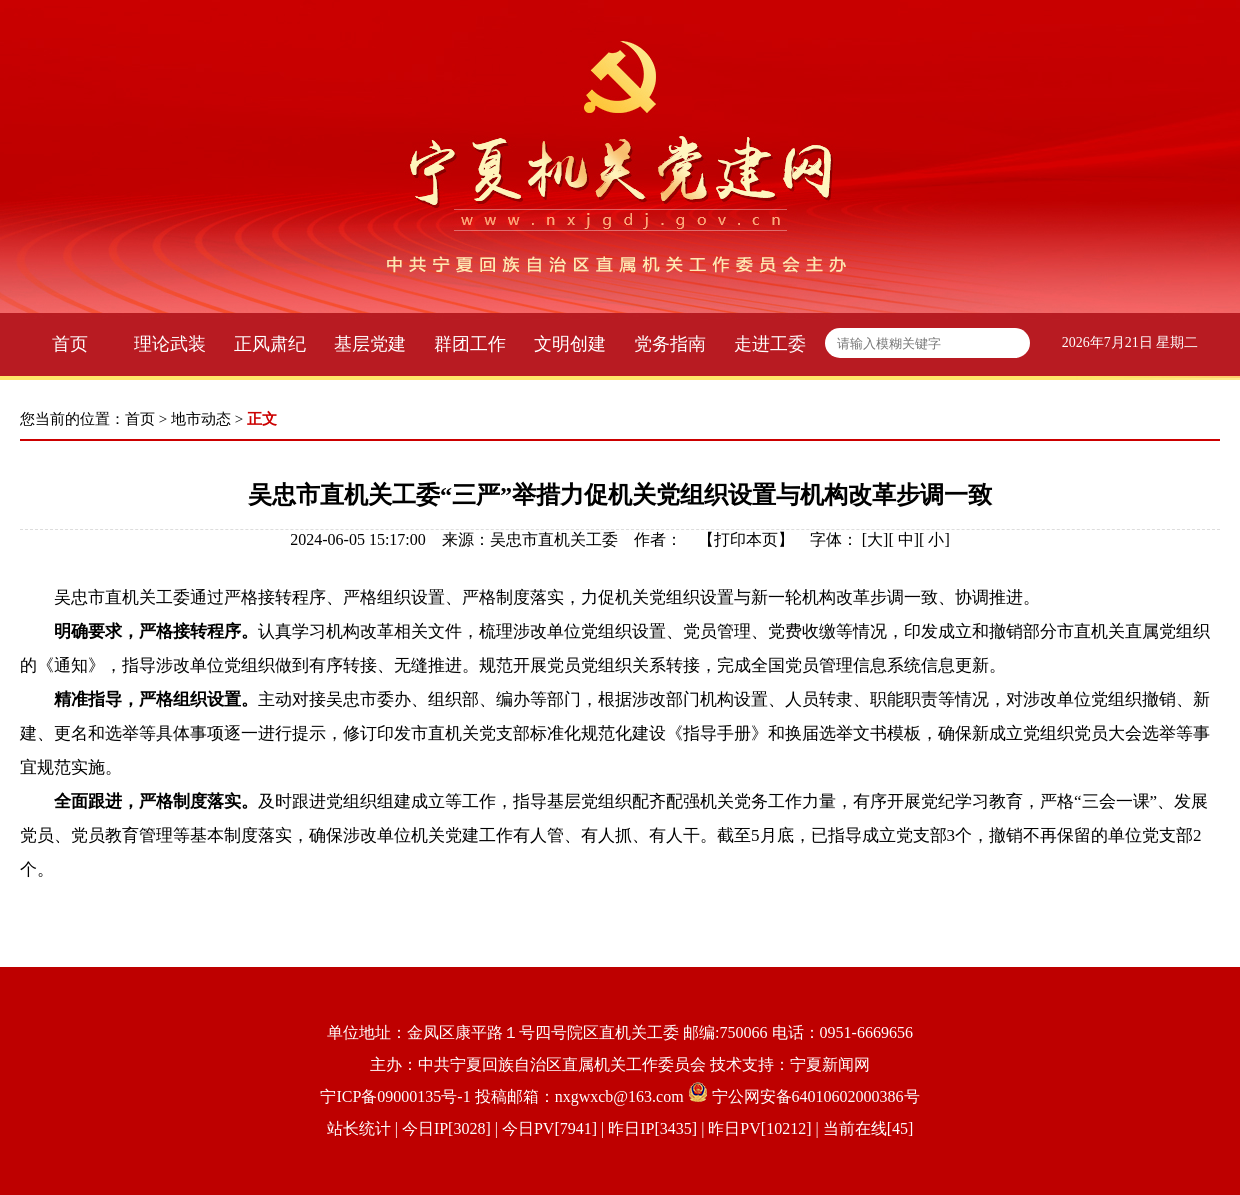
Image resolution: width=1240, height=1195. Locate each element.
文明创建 (570, 344)
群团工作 (470, 344)
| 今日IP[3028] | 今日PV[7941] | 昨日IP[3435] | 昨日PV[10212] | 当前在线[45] (652, 1128)
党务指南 (670, 344)
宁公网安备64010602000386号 (816, 1096)
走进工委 (770, 344)
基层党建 (370, 344)
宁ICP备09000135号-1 (395, 1096)
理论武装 (170, 344)
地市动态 (201, 419)
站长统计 (359, 1128)
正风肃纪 (270, 344)
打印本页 (746, 539)
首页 (70, 344)
